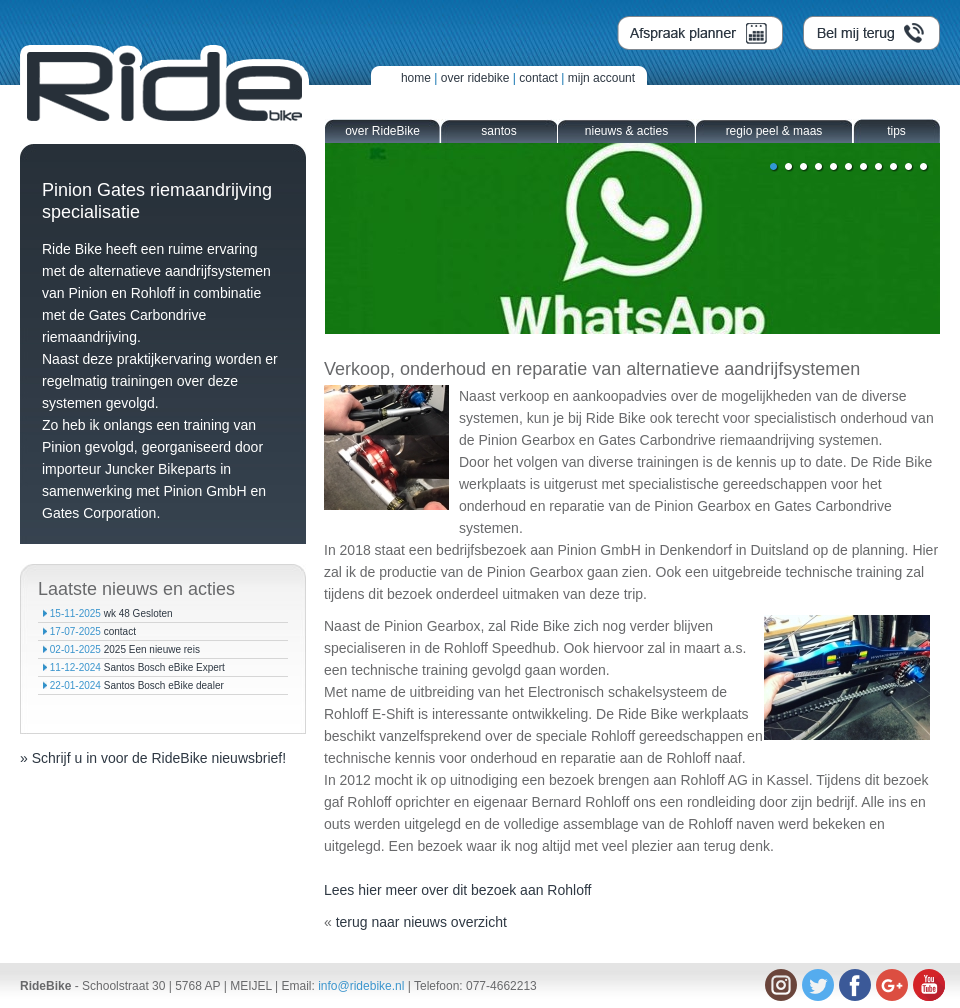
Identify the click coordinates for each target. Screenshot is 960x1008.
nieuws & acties (626, 131)
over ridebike (475, 78)
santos (498, 131)
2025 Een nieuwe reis (152, 649)
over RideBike (382, 131)
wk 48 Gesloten (138, 613)
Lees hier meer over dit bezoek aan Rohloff (459, 890)
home (416, 78)
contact (538, 78)
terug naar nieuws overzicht (421, 922)
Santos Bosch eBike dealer (164, 685)
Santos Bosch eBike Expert (164, 667)
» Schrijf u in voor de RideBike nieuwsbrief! (153, 758)
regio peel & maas (774, 131)
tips (896, 131)
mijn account (601, 78)
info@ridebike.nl (361, 986)
